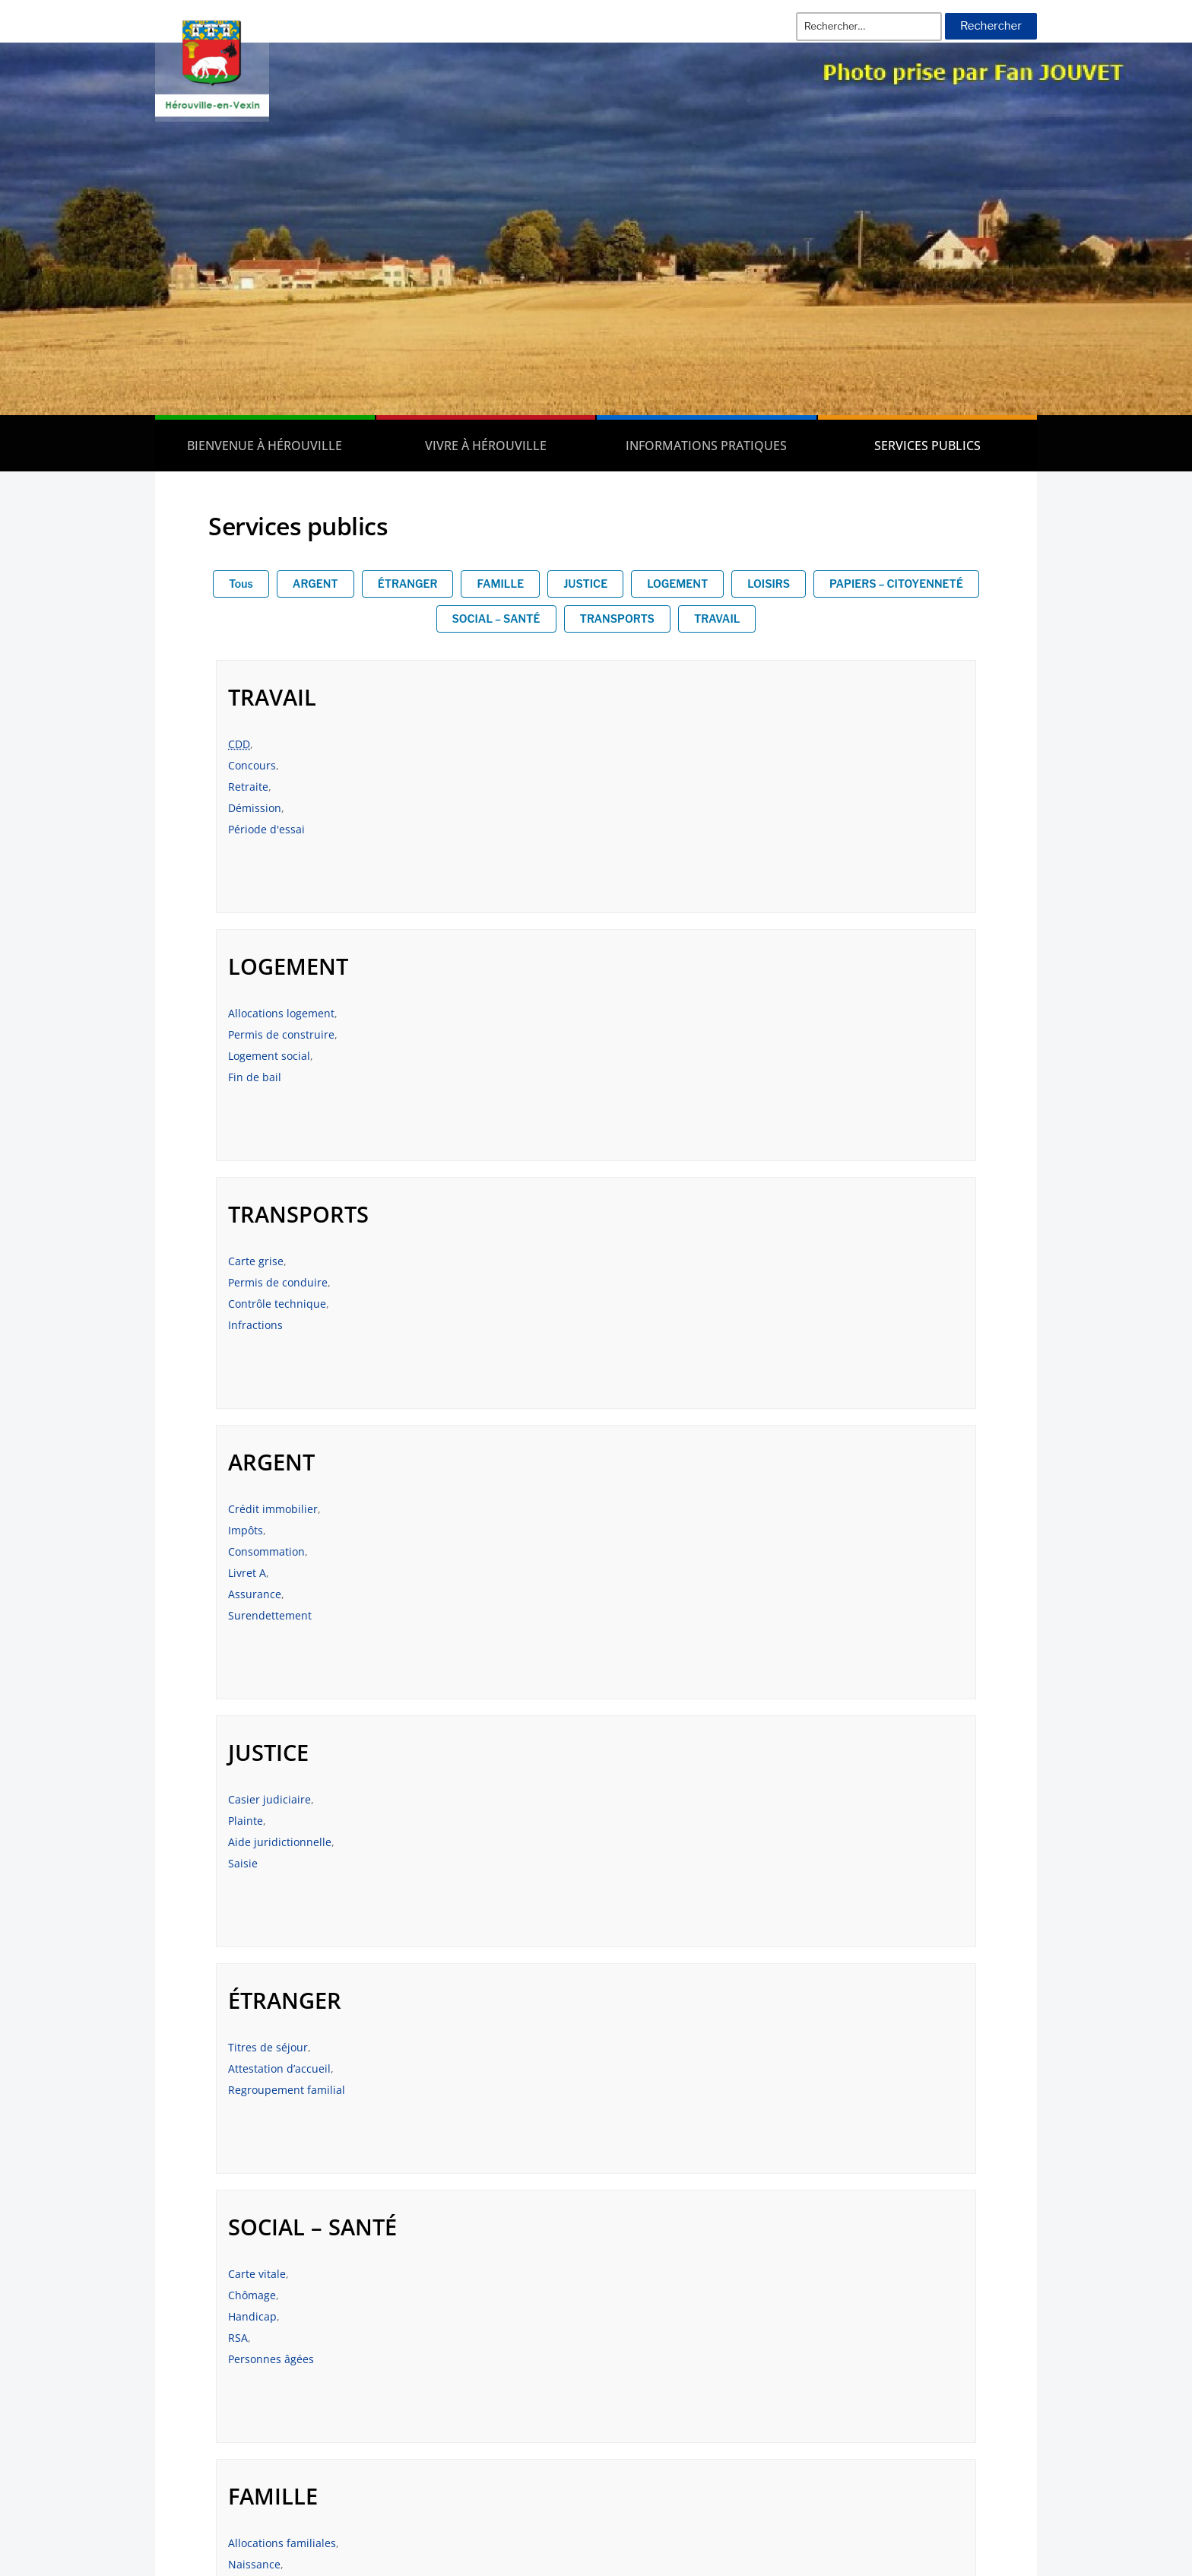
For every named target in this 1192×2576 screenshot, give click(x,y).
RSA (238, 1615)
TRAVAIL (717, 618)
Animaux (638, 1820)
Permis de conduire (278, 1034)
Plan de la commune (955, 2395)
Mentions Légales (964, 2337)
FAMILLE (500, 583)
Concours (252, 765)
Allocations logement (669, 744)
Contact (991, 2366)
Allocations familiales (670, 1551)
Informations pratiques (706, 445)
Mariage (637, 1594)
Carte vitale (257, 1551)
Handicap (252, 1594)
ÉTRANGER (408, 583)
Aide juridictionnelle (279, 1346)
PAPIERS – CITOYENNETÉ (896, 583)
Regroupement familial (674, 1346)
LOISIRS (768, 583)
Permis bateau (653, 1842)
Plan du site (980, 2424)
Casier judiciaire (269, 1303)
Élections (251, 1863)
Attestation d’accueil (667, 1325)
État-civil (249, 1820)
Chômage (252, 1573)
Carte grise (256, 1013)
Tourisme (640, 1863)
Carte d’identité (267, 1906)
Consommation (654, 1055)
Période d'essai (266, 829)
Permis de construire (669, 765)
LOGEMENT (677, 583)
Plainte (245, 1325)
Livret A (635, 1077)
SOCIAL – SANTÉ (496, 618)
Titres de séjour (656, 1303)
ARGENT (315, 583)
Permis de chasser (662, 1884)
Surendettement (657, 1119)
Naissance (642, 1573)
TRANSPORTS (617, 618)
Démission (254, 808)
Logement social (657, 786)
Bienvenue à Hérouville (264, 445)
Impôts (633, 1034)
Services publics (927, 445)
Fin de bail (642, 808)
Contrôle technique (277, 1055)
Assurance (642, 1098)
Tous (241, 583)
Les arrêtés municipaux (245, 2337)
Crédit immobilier (660, 1013)
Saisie (243, 1367)
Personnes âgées (271, 1636)
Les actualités (975, 2307)
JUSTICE (585, 583)
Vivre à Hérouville (486, 445)
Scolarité (638, 1636)
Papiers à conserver (278, 1884)
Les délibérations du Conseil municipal (288, 2307)
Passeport (253, 1842)
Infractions (255, 1077)
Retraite (248, 786)
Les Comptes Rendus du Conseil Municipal (299, 2366)
